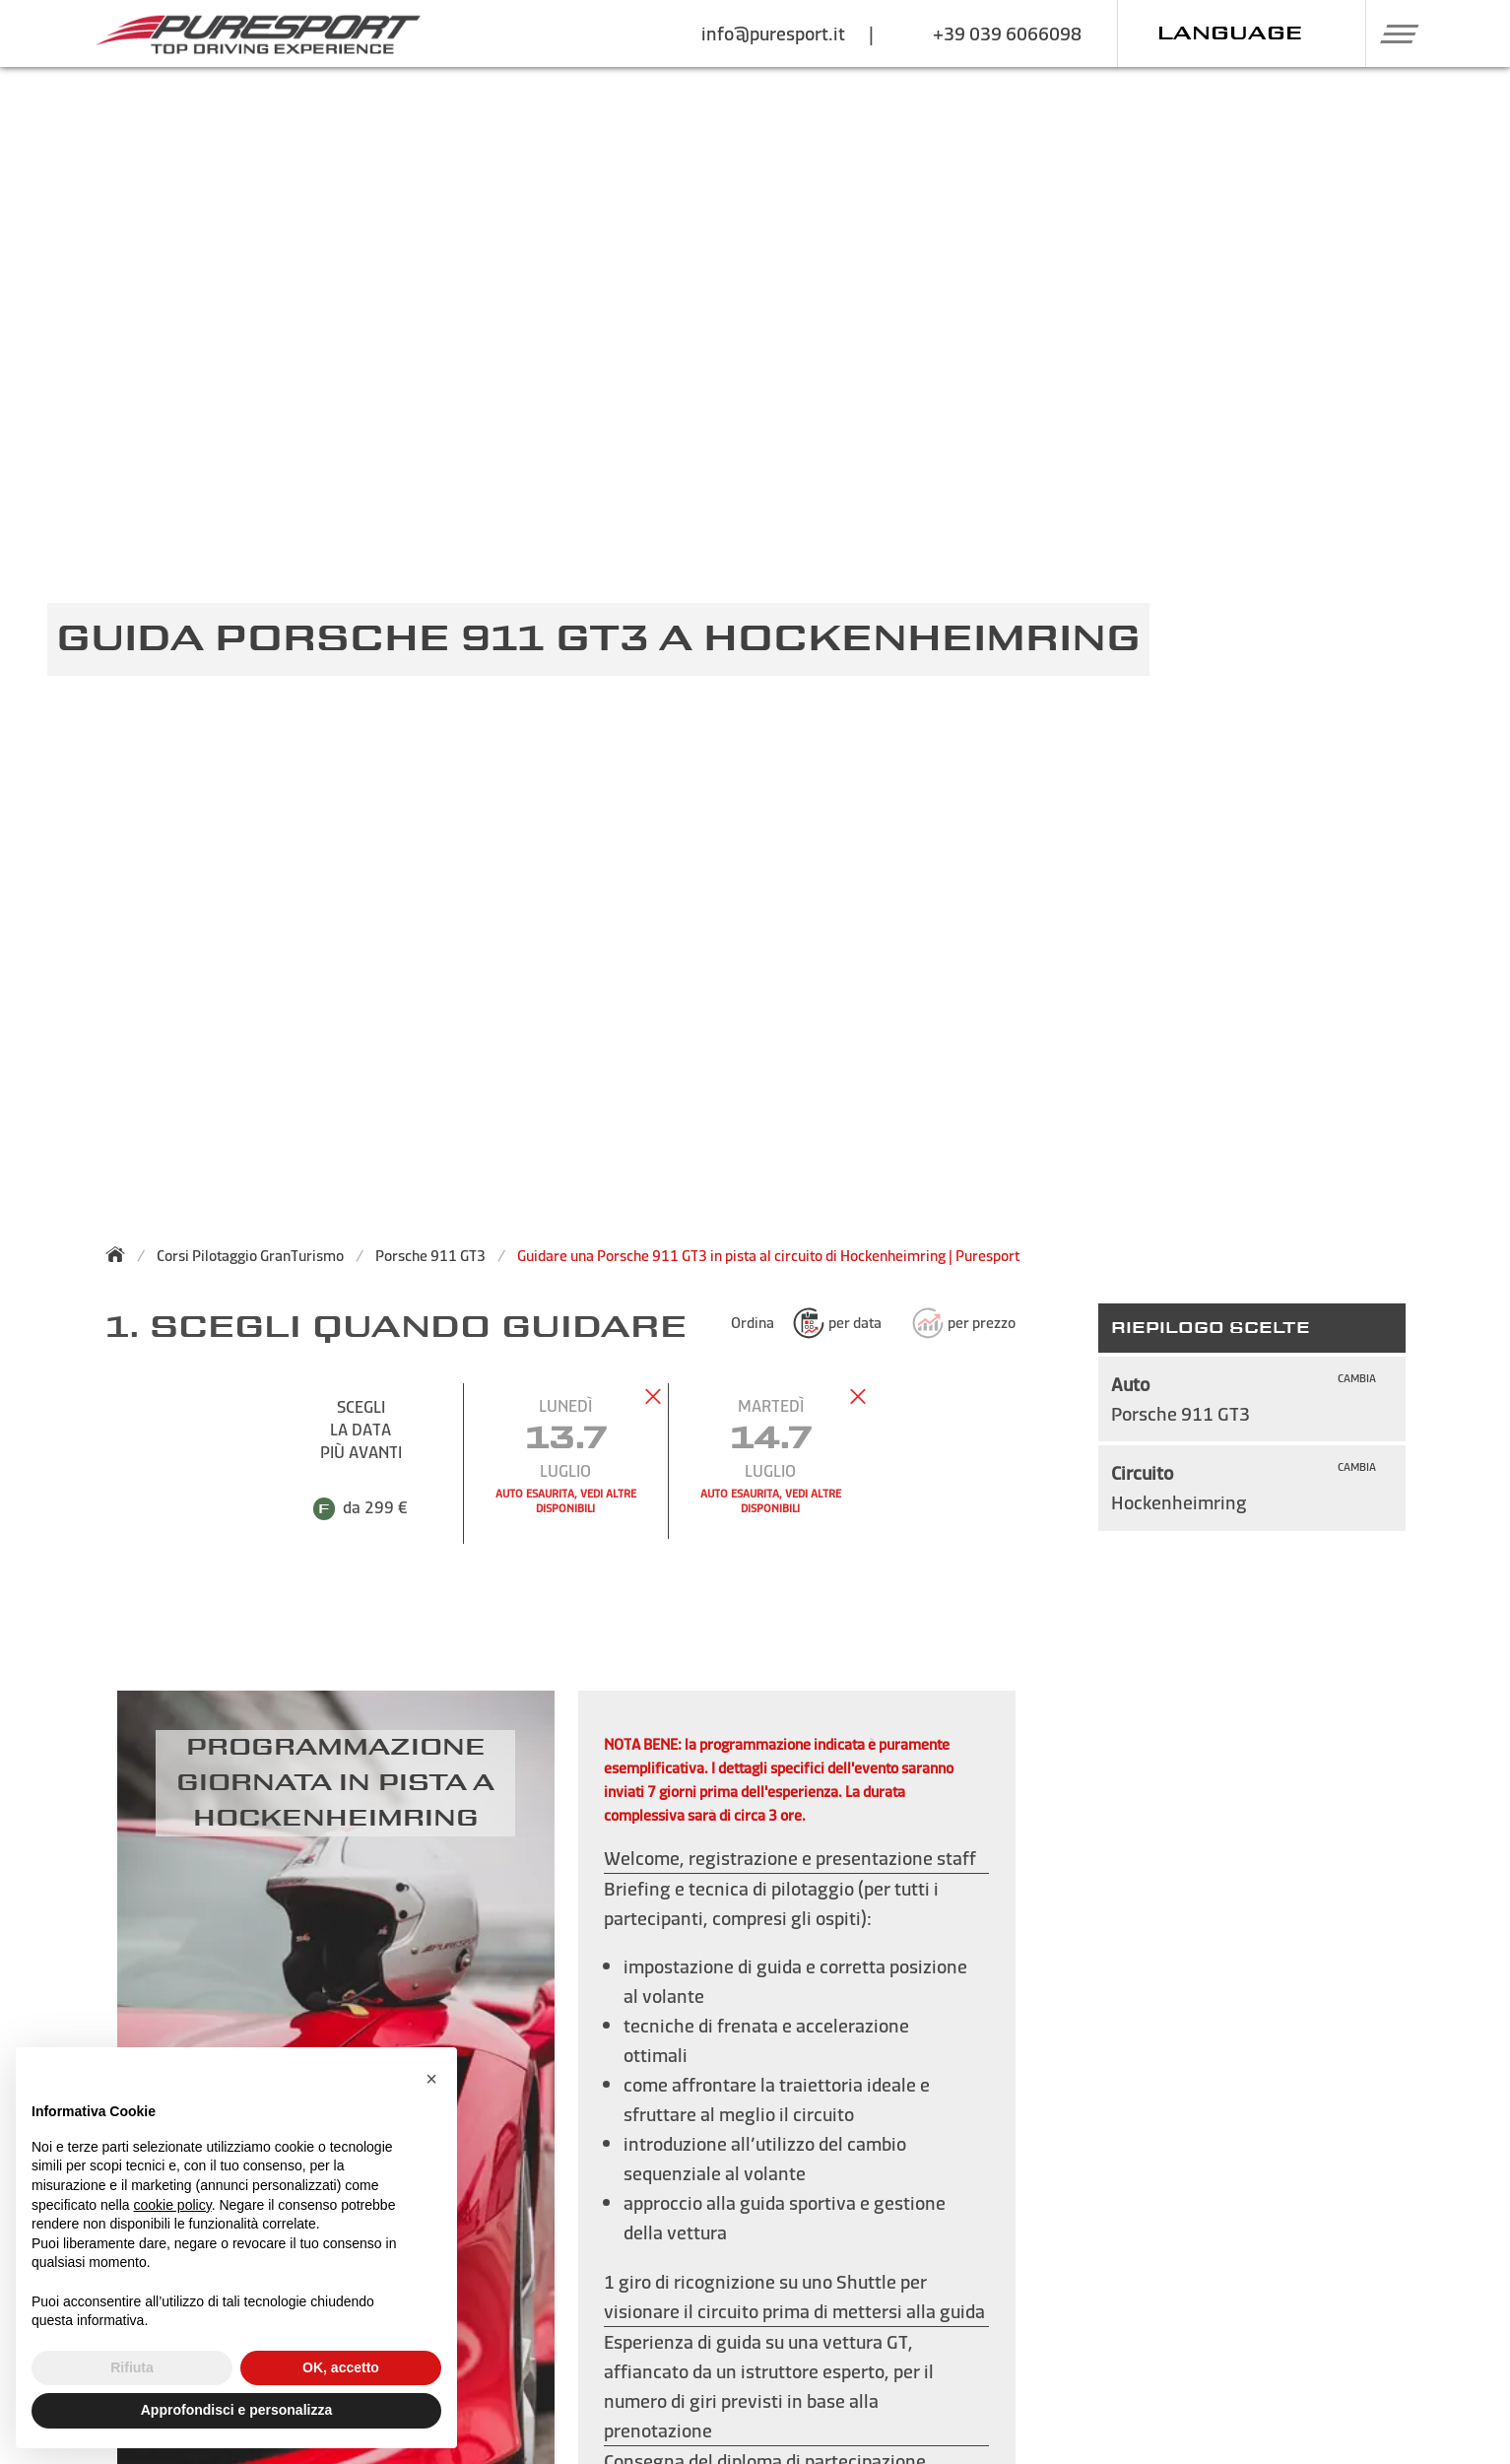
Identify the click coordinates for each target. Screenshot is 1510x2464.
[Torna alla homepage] (121, 1254)
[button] (1391, 33)
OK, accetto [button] (340, 2367)
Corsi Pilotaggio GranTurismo (250, 1255)
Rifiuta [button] (132, 2367)
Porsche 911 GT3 (430, 1255)
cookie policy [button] (173, 2205)
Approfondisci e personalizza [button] (236, 2410)
